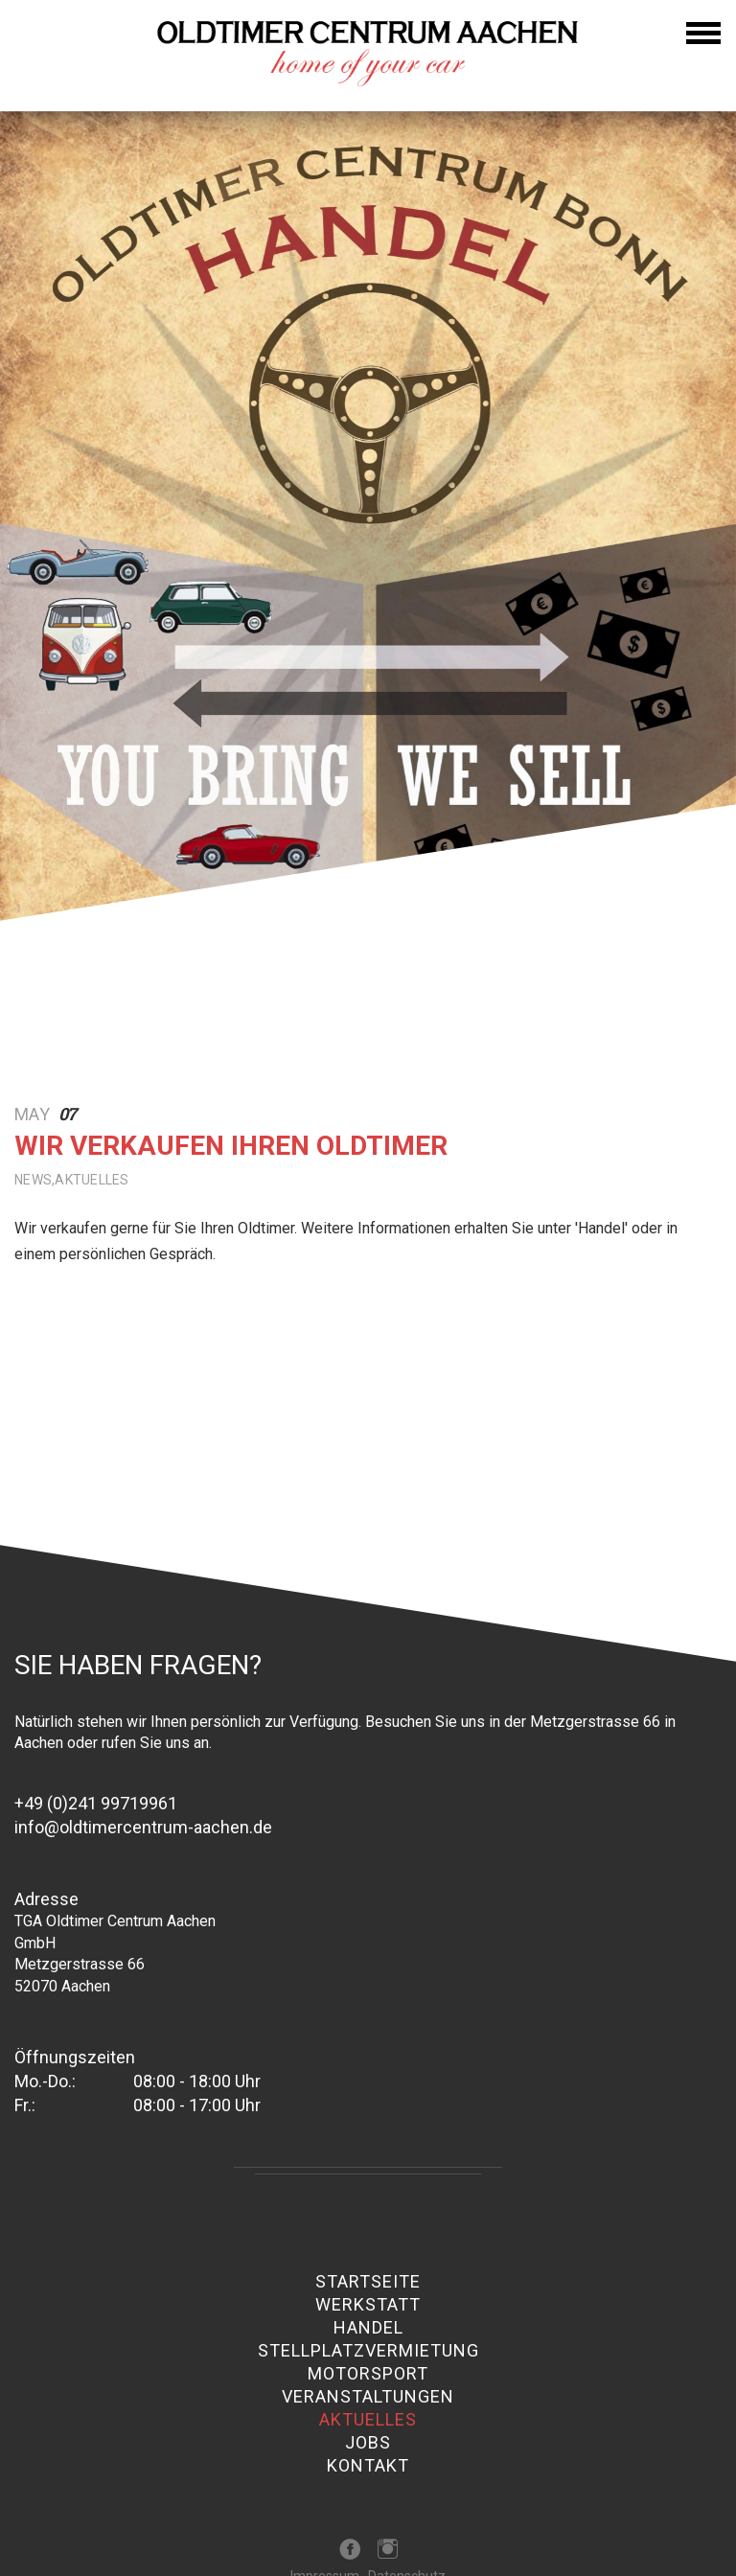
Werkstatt (368, 2305)
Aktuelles (368, 2420)
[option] (368, 558)
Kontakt (368, 2466)
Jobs (368, 2443)
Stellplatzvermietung (368, 2351)
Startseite (368, 2282)
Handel (368, 2328)
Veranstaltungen (368, 2397)
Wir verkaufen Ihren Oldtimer (231, 1146)
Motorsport (368, 2374)
